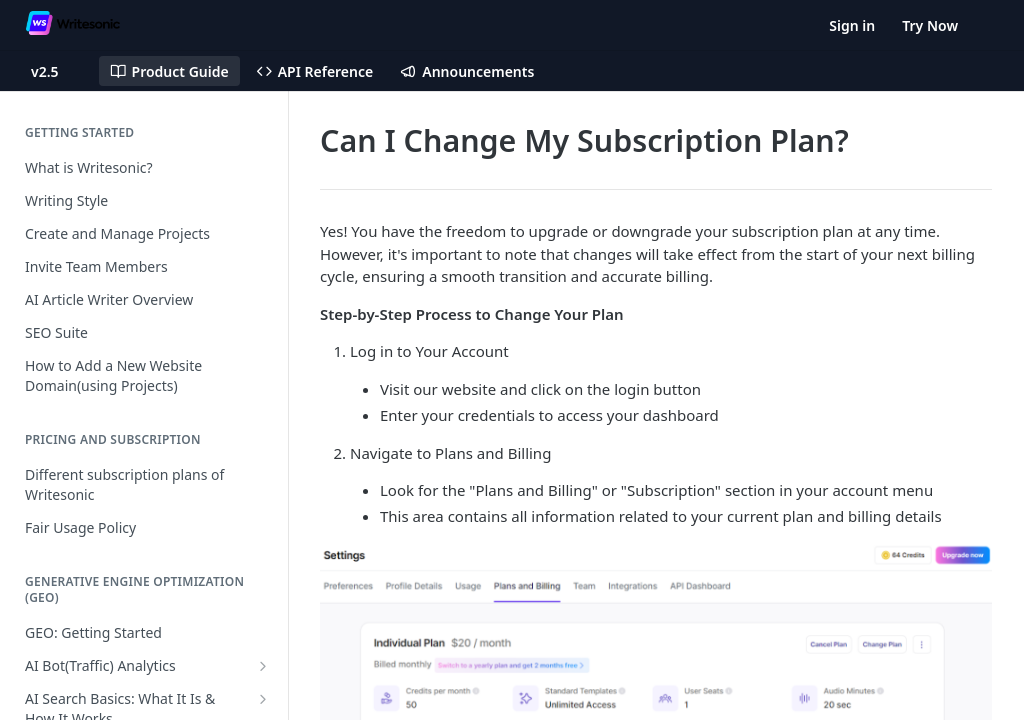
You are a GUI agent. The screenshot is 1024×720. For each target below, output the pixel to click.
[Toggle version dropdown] (57, 71)
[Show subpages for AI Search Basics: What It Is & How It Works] (263, 699)
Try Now (930, 25)
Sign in (852, 25)
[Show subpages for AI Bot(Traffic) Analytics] (263, 666)
